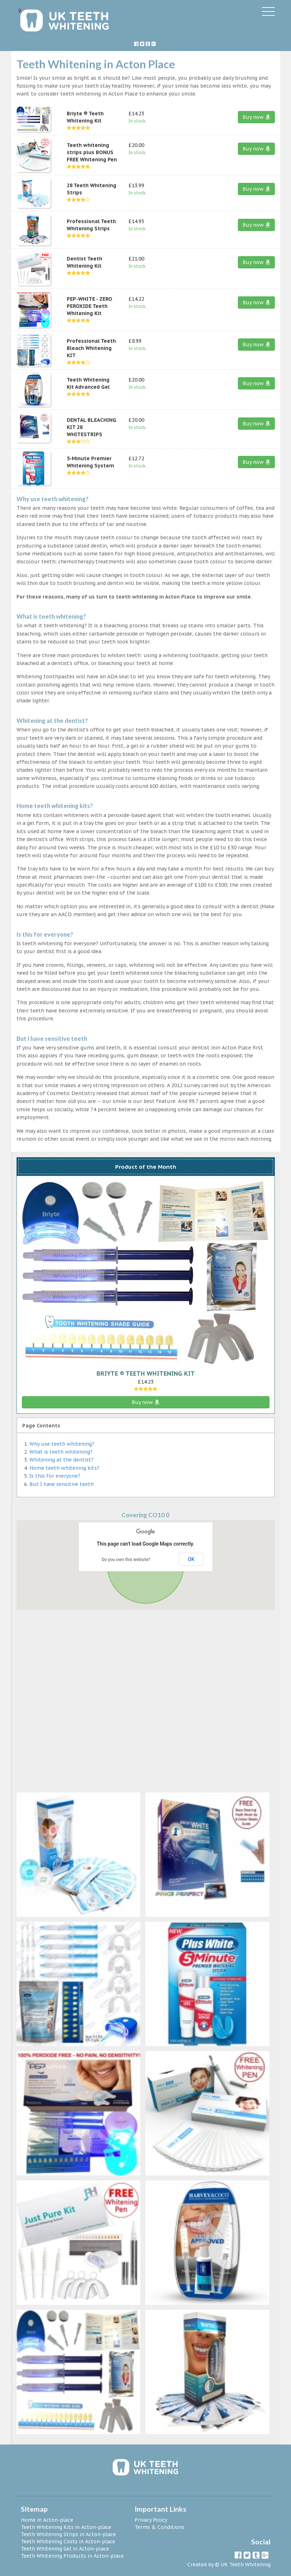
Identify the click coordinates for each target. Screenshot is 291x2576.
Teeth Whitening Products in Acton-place (72, 2556)
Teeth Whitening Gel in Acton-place (65, 2548)
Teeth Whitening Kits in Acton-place (66, 2527)
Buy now (256, 117)
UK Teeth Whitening (246, 2564)
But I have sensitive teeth (61, 1484)
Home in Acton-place (47, 2520)
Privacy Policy (151, 2520)
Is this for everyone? (54, 1476)
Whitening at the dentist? (61, 1459)
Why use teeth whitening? (61, 1444)
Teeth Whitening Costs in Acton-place (68, 2541)
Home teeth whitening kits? (64, 1468)
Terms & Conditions (159, 2527)
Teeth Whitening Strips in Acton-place (68, 2534)
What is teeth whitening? (61, 1452)
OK (191, 1559)
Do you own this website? (126, 1559)
